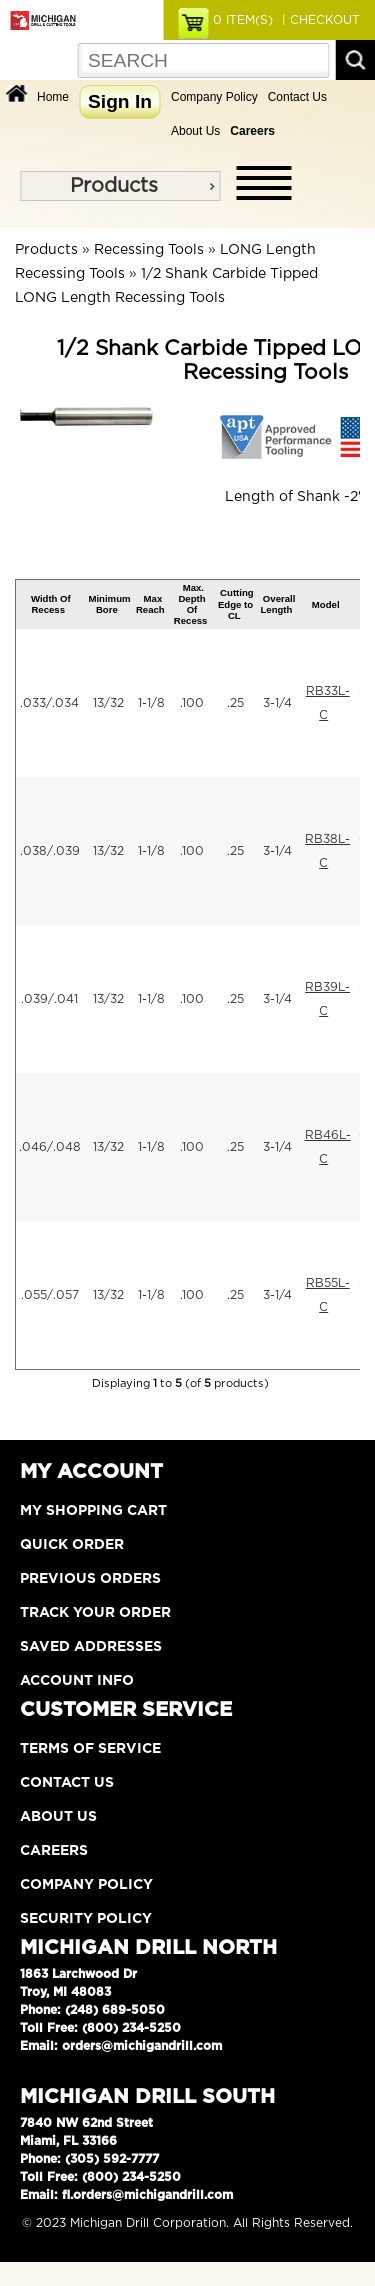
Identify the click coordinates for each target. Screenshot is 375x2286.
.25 (235, 703)
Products (114, 186)
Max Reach (150, 604)
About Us (195, 131)
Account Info (77, 1681)
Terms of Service (90, 1749)
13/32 (108, 703)
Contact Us (297, 97)
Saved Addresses (91, 1647)
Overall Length (277, 604)
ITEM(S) (243, 20)
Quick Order (72, 1545)
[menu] (120, 186)
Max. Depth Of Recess (191, 604)
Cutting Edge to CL (236, 603)
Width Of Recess (51, 604)
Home (53, 97)
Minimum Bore (109, 604)
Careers (54, 1851)
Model (326, 604)
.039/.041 (49, 999)
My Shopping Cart (93, 1511)
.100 (192, 703)
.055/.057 (50, 1295)
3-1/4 (277, 703)
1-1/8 (151, 703)
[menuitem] (120, 186)
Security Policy (86, 1919)
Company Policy (214, 97)
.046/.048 (50, 1147)
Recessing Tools (149, 250)
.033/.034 (49, 703)
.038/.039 (50, 851)
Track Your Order (95, 1613)
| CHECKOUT (319, 20)
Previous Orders (90, 1579)
